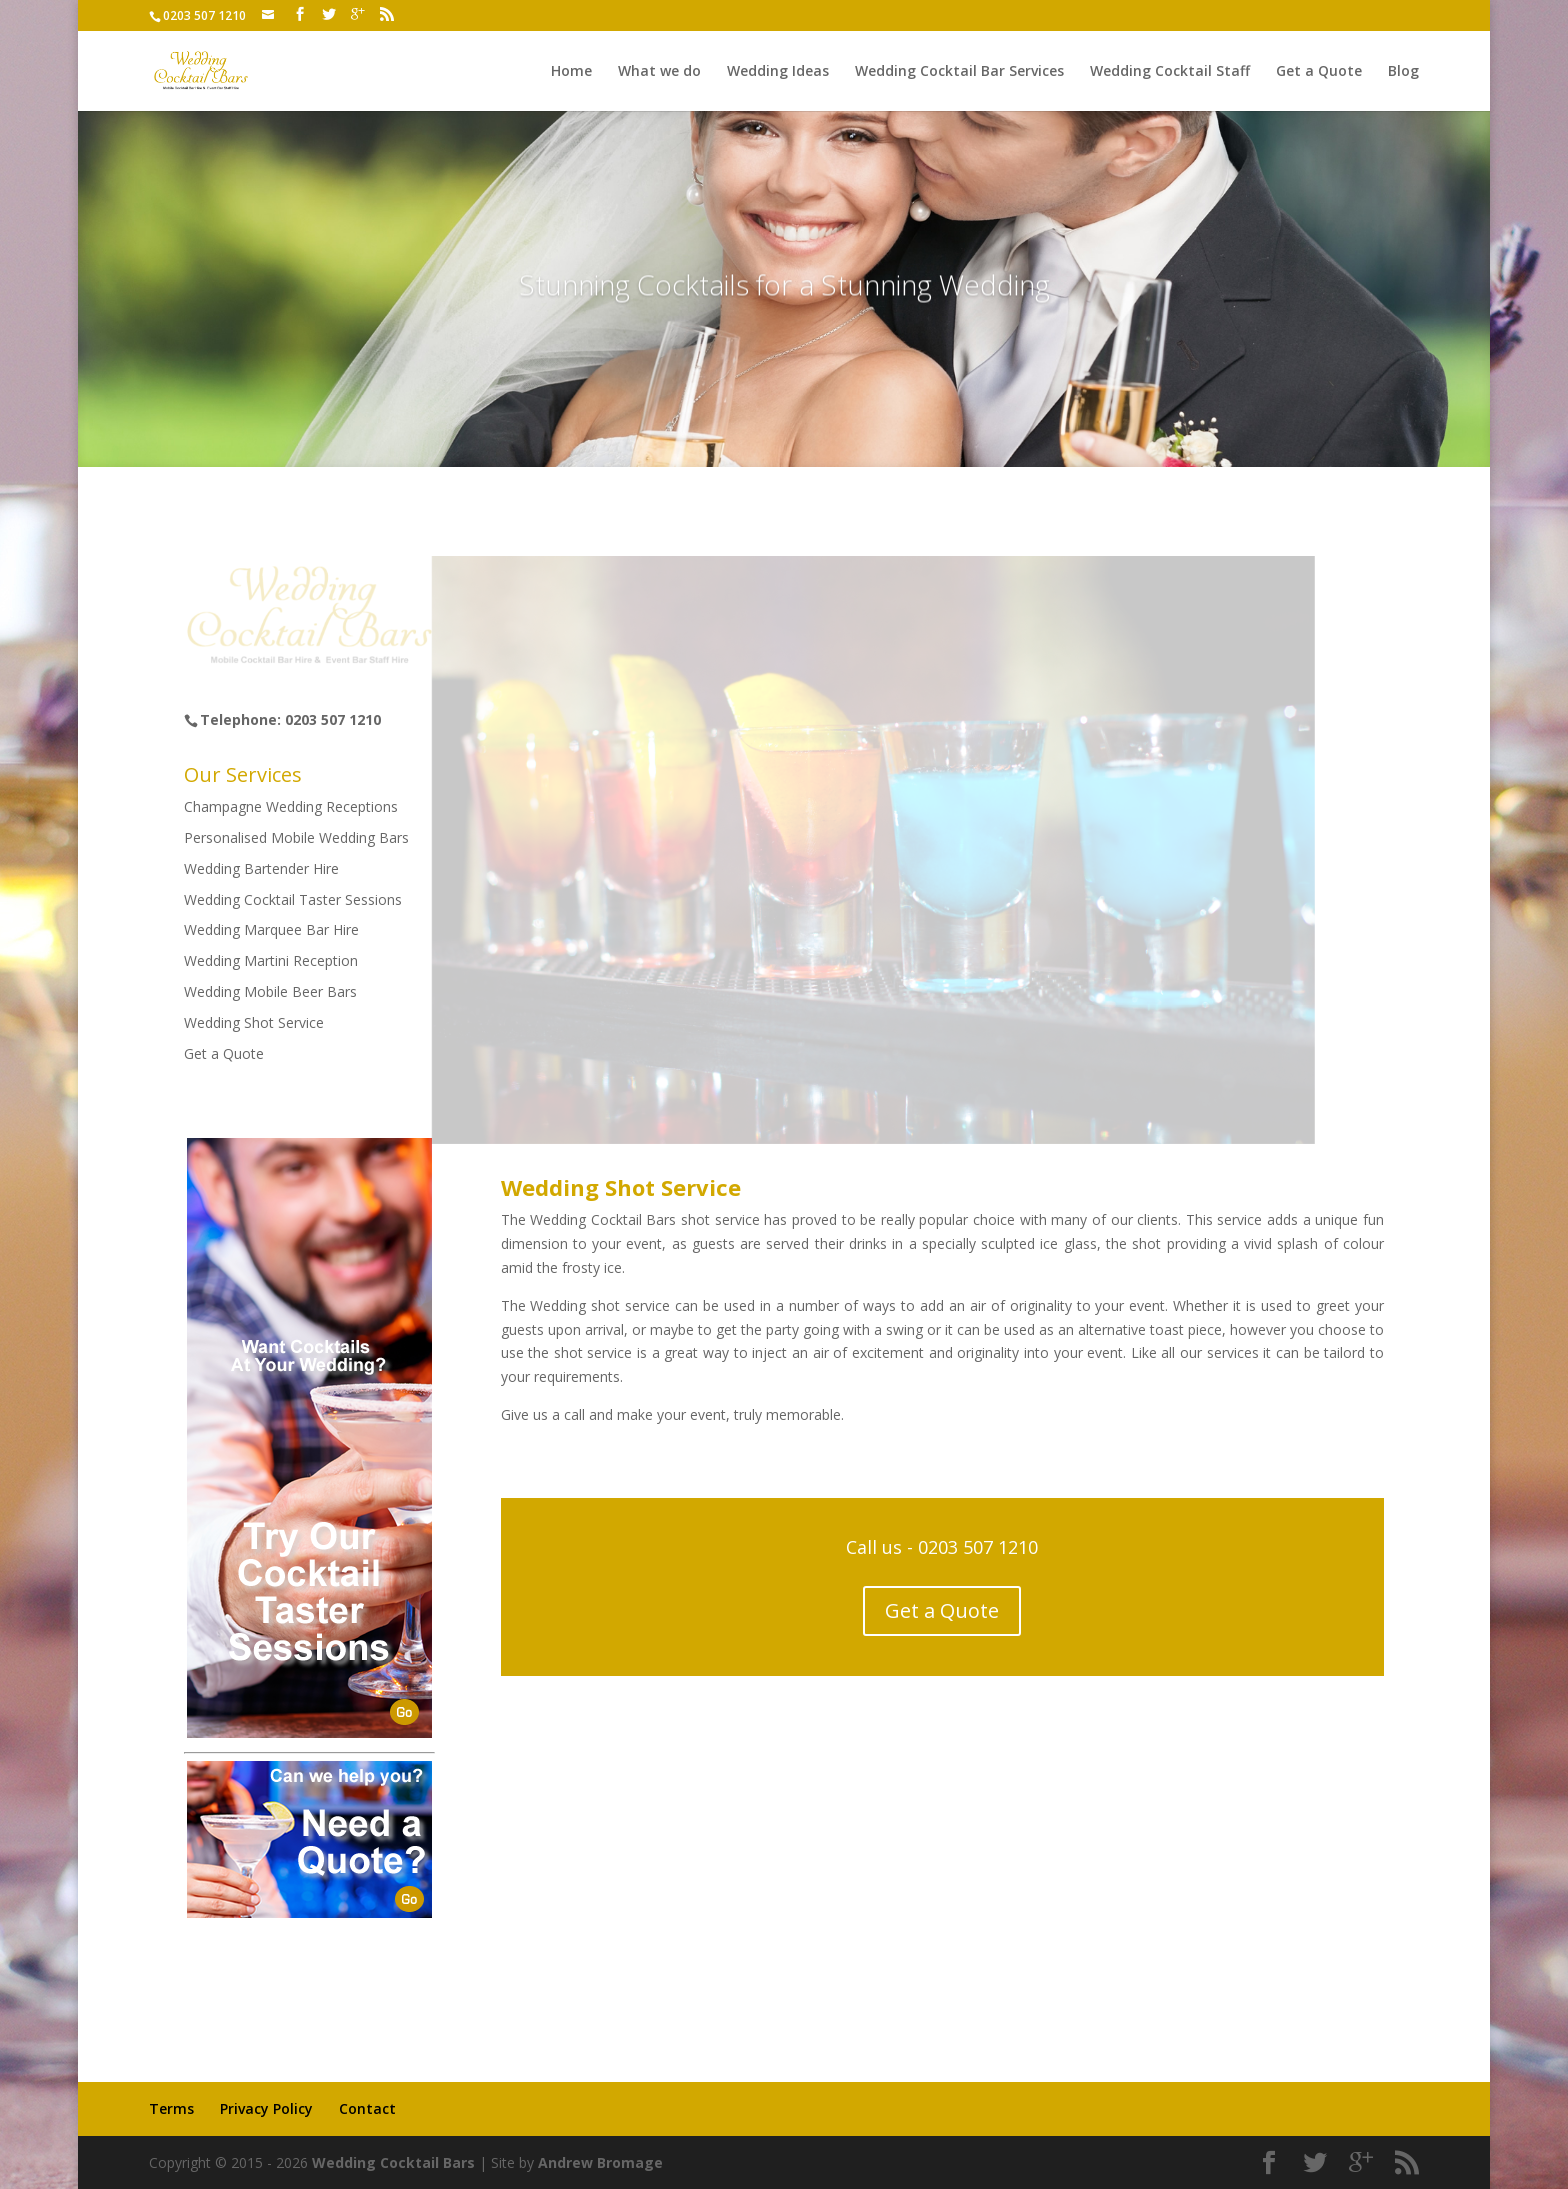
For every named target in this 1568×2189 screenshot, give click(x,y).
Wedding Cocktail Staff (1170, 72)
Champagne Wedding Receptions (291, 806)
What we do (659, 72)
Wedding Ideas (778, 72)
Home (571, 72)
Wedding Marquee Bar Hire (271, 929)
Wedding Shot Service (254, 1022)
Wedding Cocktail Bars (393, 2162)
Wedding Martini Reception (271, 960)
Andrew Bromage (600, 2162)
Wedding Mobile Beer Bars (270, 991)
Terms (171, 2108)
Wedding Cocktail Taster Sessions (293, 899)
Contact (367, 2108)
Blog (1403, 72)
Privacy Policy (266, 2108)
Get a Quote (1319, 72)
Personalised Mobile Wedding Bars (296, 837)
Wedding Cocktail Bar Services (959, 72)
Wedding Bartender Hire (261, 868)
